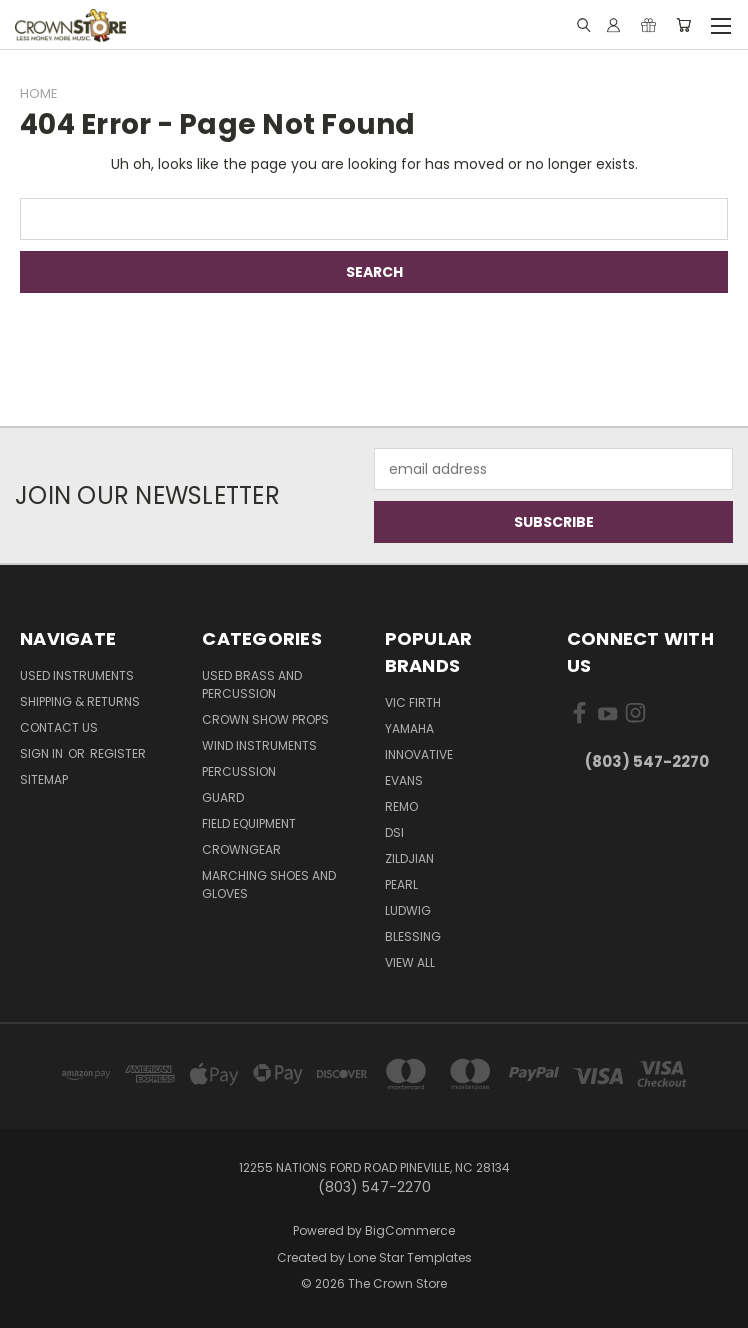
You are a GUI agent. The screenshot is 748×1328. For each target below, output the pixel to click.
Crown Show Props (265, 719)
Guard (223, 797)
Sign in (43, 753)
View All (410, 962)
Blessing (413, 936)
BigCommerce (410, 1230)
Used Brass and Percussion (252, 684)
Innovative (419, 754)
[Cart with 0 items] (683, 25)
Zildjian (409, 858)
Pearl (401, 884)
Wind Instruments (259, 745)
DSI (394, 832)
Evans (404, 780)
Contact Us (59, 727)
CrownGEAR (241, 849)
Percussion (239, 771)
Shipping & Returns (80, 701)
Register (118, 753)
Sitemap (44, 779)
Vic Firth (413, 702)
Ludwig (408, 910)
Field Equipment (249, 823)
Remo (401, 806)
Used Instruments (77, 675)
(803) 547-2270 (647, 761)
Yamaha (409, 728)
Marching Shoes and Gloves (269, 884)
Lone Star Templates (410, 1257)
